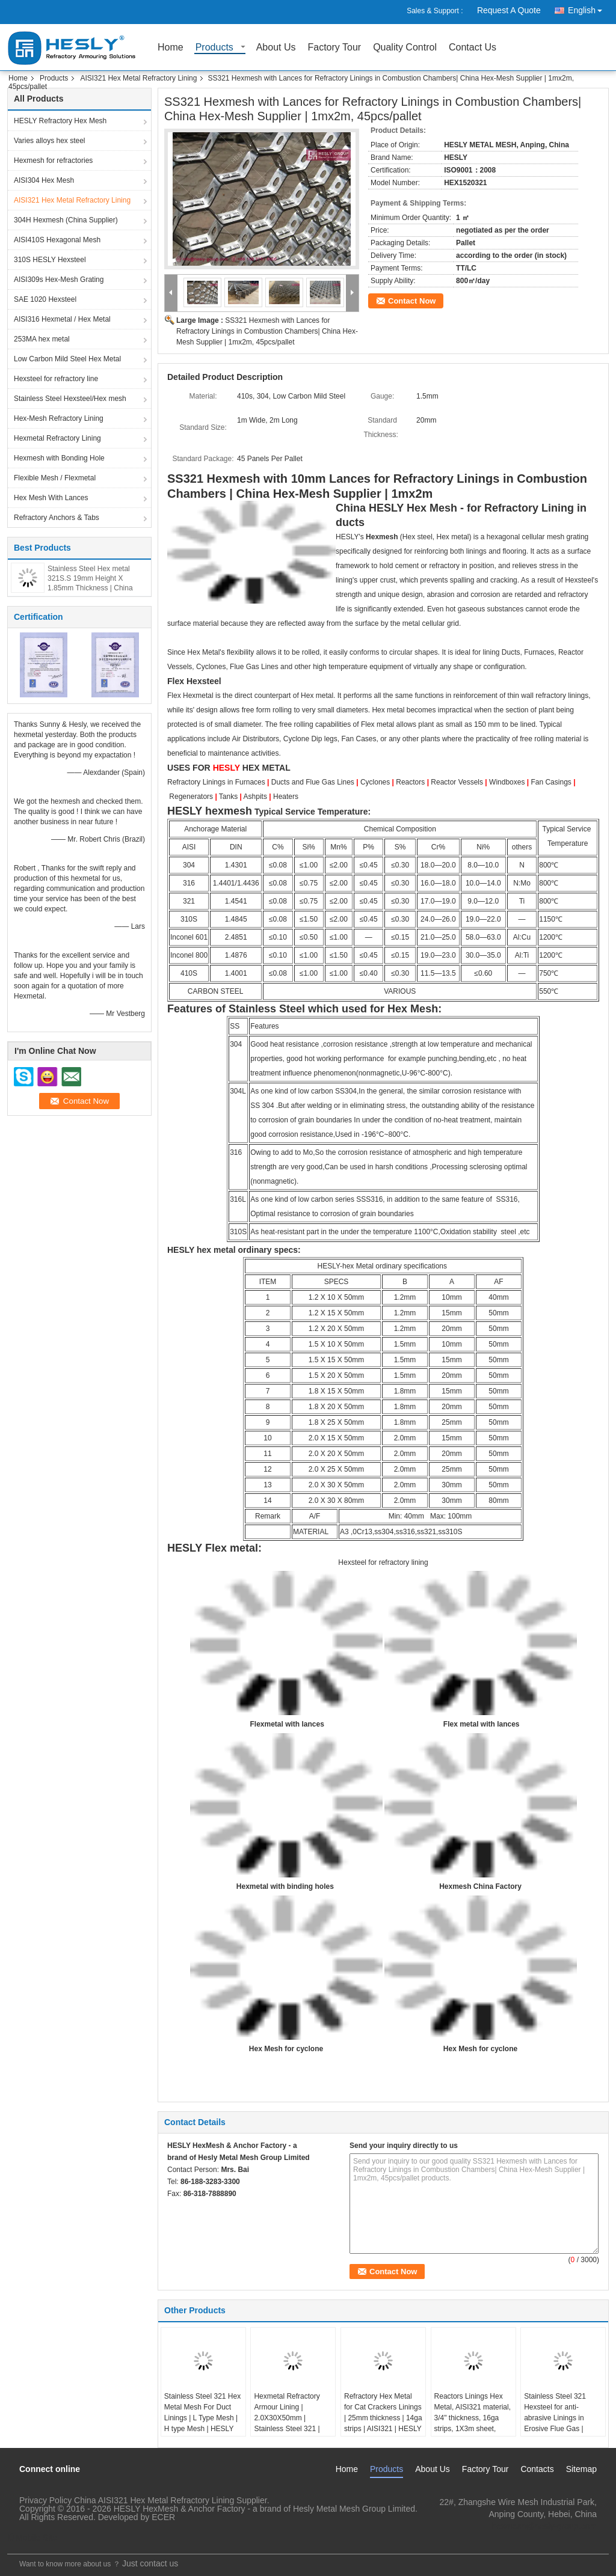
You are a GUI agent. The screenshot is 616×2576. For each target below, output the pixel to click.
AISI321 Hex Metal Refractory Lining (138, 78)
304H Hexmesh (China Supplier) (66, 220)
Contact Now (412, 300)
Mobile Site (32, 2537)
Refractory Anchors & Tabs (56, 517)
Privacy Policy (45, 2500)
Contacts (536, 2469)
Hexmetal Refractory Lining (57, 438)
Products (214, 47)
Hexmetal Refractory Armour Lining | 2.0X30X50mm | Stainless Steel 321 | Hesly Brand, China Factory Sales (286, 2423)
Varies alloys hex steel (49, 140)
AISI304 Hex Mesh (44, 180)
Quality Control (405, 47)
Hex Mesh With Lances (51, 498)
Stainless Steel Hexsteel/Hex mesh (70, 398)
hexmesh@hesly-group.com (544, 2526)
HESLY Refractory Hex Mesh (60, 121)
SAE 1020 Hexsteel (45, 299)
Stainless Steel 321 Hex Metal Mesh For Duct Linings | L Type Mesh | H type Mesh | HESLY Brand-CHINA (202, 2418)
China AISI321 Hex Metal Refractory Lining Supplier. (172, 2500)
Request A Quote (509, 10)
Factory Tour (335, 47)
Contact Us (472, 47)
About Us (276, 47)
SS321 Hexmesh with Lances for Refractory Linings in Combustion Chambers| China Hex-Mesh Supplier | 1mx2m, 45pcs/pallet (267, 331)
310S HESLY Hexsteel (50, 259)
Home (170, 47)
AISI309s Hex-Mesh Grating (58, 279)
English (588, 8)
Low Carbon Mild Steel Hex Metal (67, 359)
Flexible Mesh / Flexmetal (55, 478)
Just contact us (150, 2563)
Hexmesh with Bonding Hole (59, 458)
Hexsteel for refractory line (56, 379)
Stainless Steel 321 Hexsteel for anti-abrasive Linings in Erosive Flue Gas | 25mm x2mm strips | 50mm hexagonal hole (559, 2423)
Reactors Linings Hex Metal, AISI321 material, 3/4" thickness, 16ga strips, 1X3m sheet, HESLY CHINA (472, 2418)
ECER (163, 2517)
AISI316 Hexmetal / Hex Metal (62, 319)
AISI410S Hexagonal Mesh (57, 240)
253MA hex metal (42, 339)
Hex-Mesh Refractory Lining (58, 418)
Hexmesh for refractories (53, 160)
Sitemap (581, 2469)
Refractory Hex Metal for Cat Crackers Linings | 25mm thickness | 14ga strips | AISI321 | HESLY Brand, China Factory (383, 2418)
